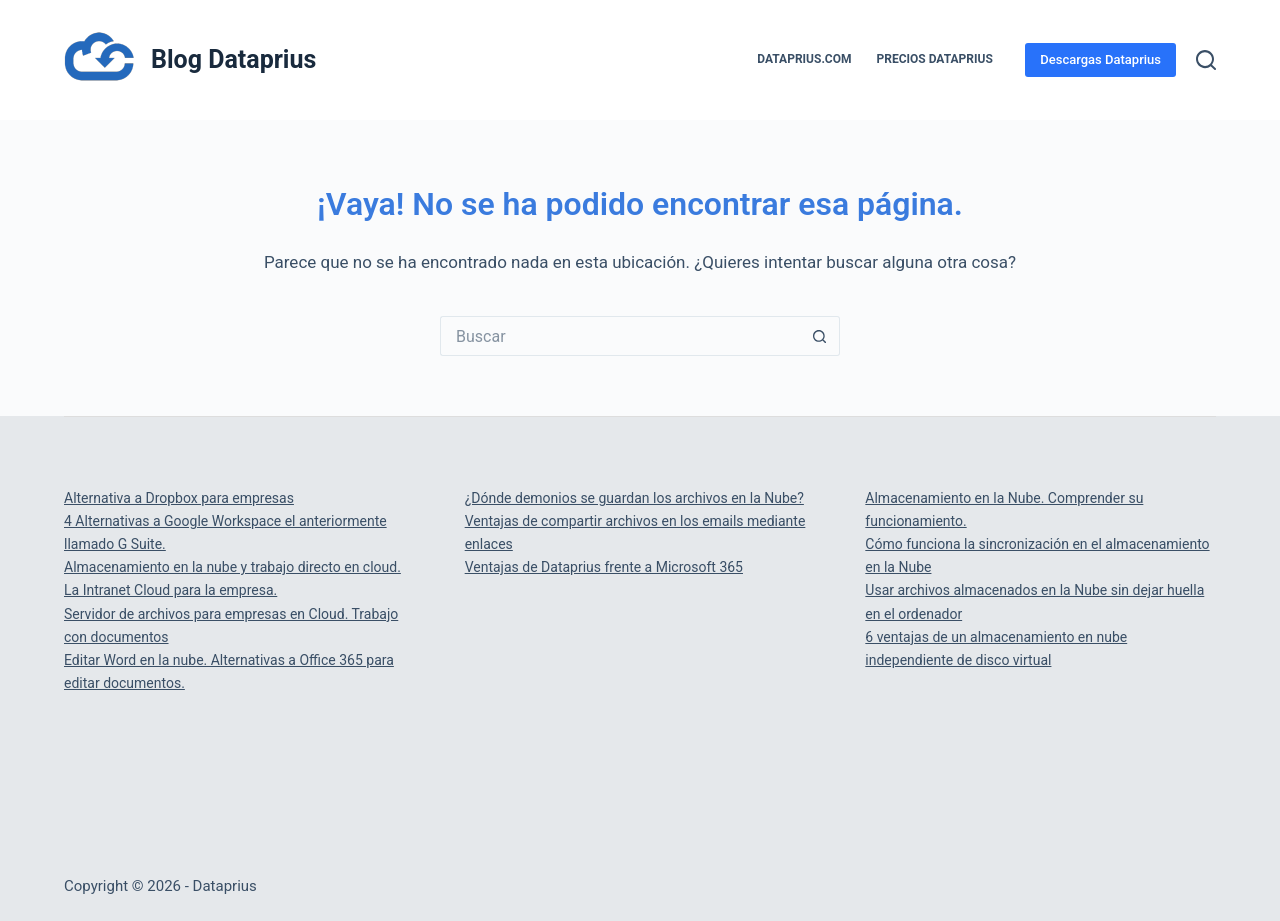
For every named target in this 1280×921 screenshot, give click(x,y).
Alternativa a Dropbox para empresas (179, 498)
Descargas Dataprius (1100, 59)
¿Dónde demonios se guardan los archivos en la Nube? (634, 498)
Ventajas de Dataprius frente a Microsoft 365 (604, 567)
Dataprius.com (804, 59)
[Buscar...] (620, 336)
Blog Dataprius (233, 59)
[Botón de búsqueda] (820, 336)
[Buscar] (1206, 60)
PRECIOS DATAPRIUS (935, 59)
